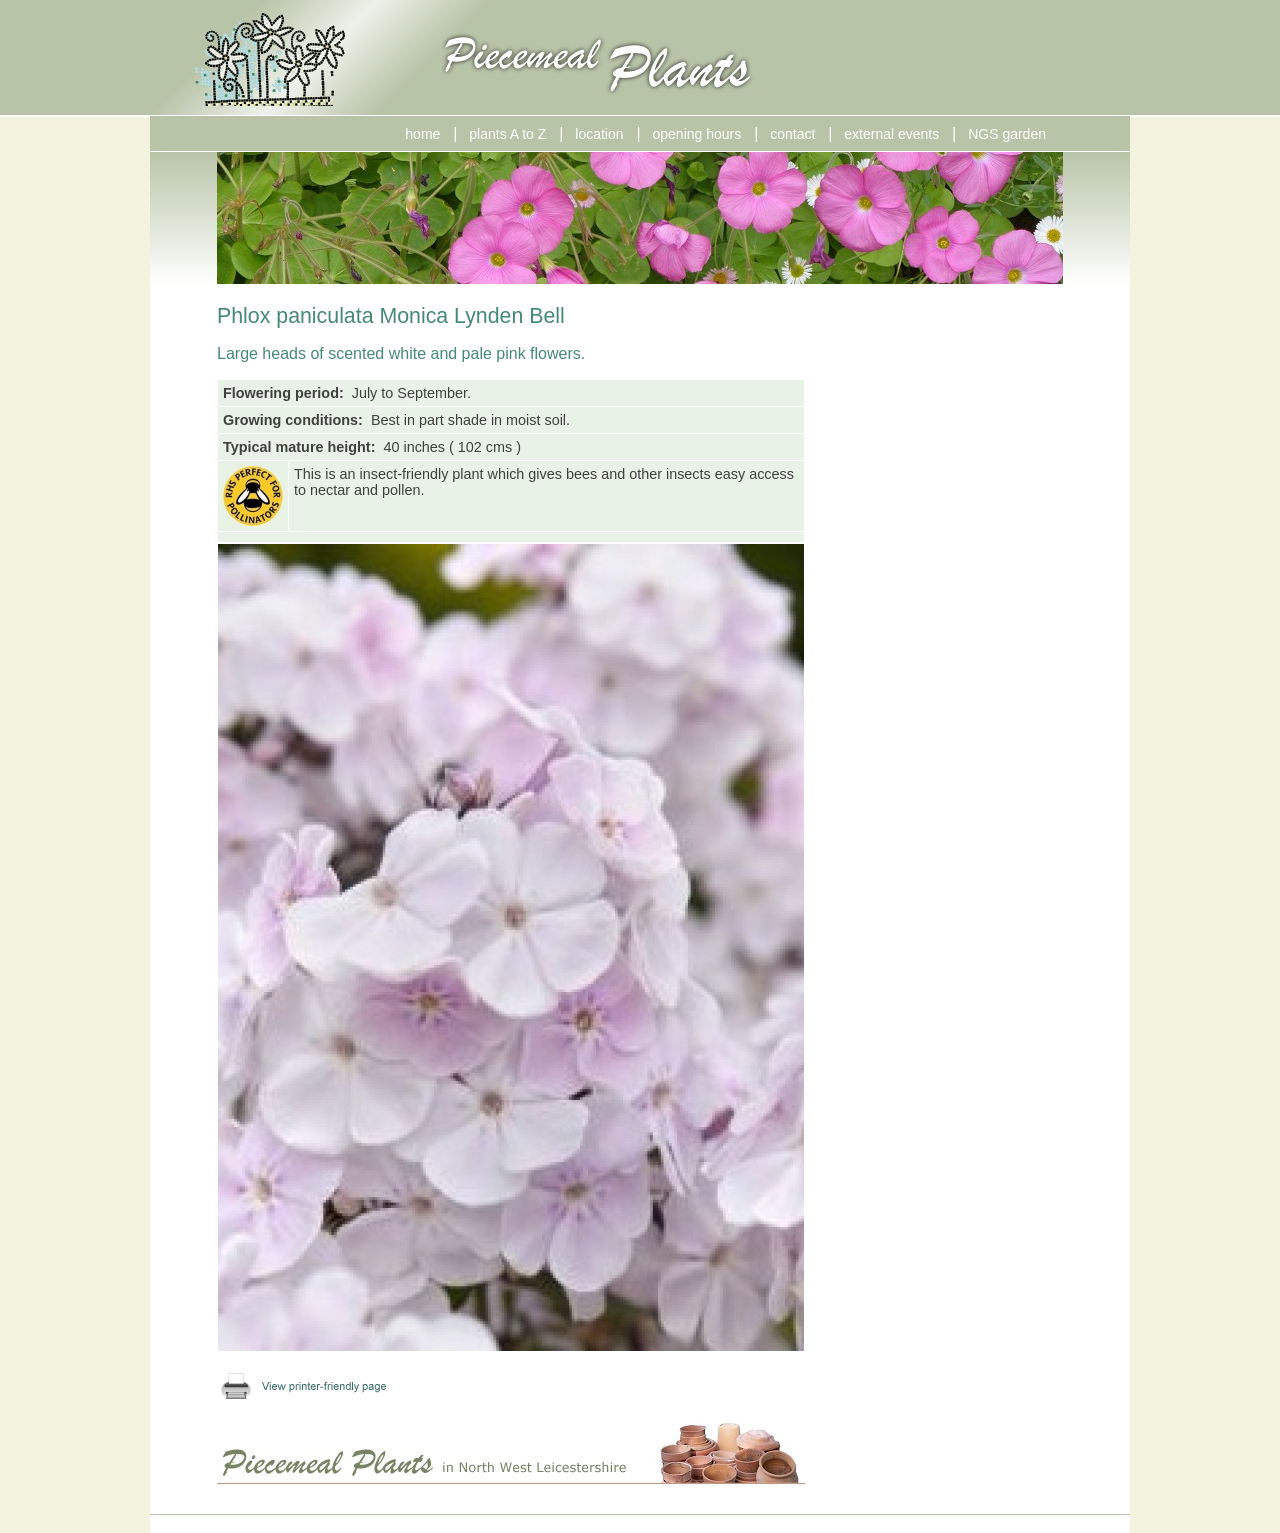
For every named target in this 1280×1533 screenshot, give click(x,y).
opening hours (697, 134)
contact (792, 134)
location (599, 134)
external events (891, 134)
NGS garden (1007, 134)
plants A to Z (507, 134)
